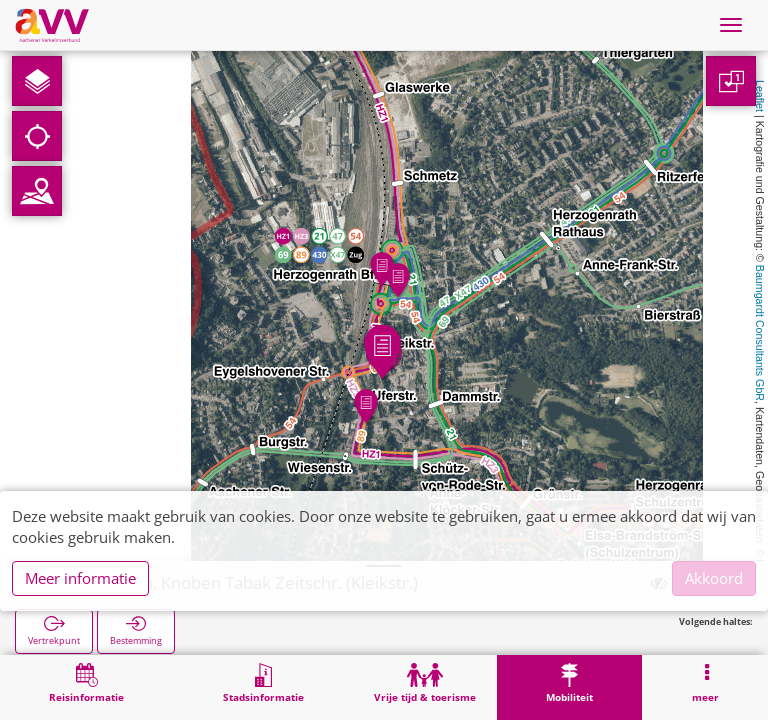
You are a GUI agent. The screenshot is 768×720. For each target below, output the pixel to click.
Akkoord (714, 578)
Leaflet (760, 96)
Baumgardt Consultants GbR (760, 333)
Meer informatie (80, 578)
